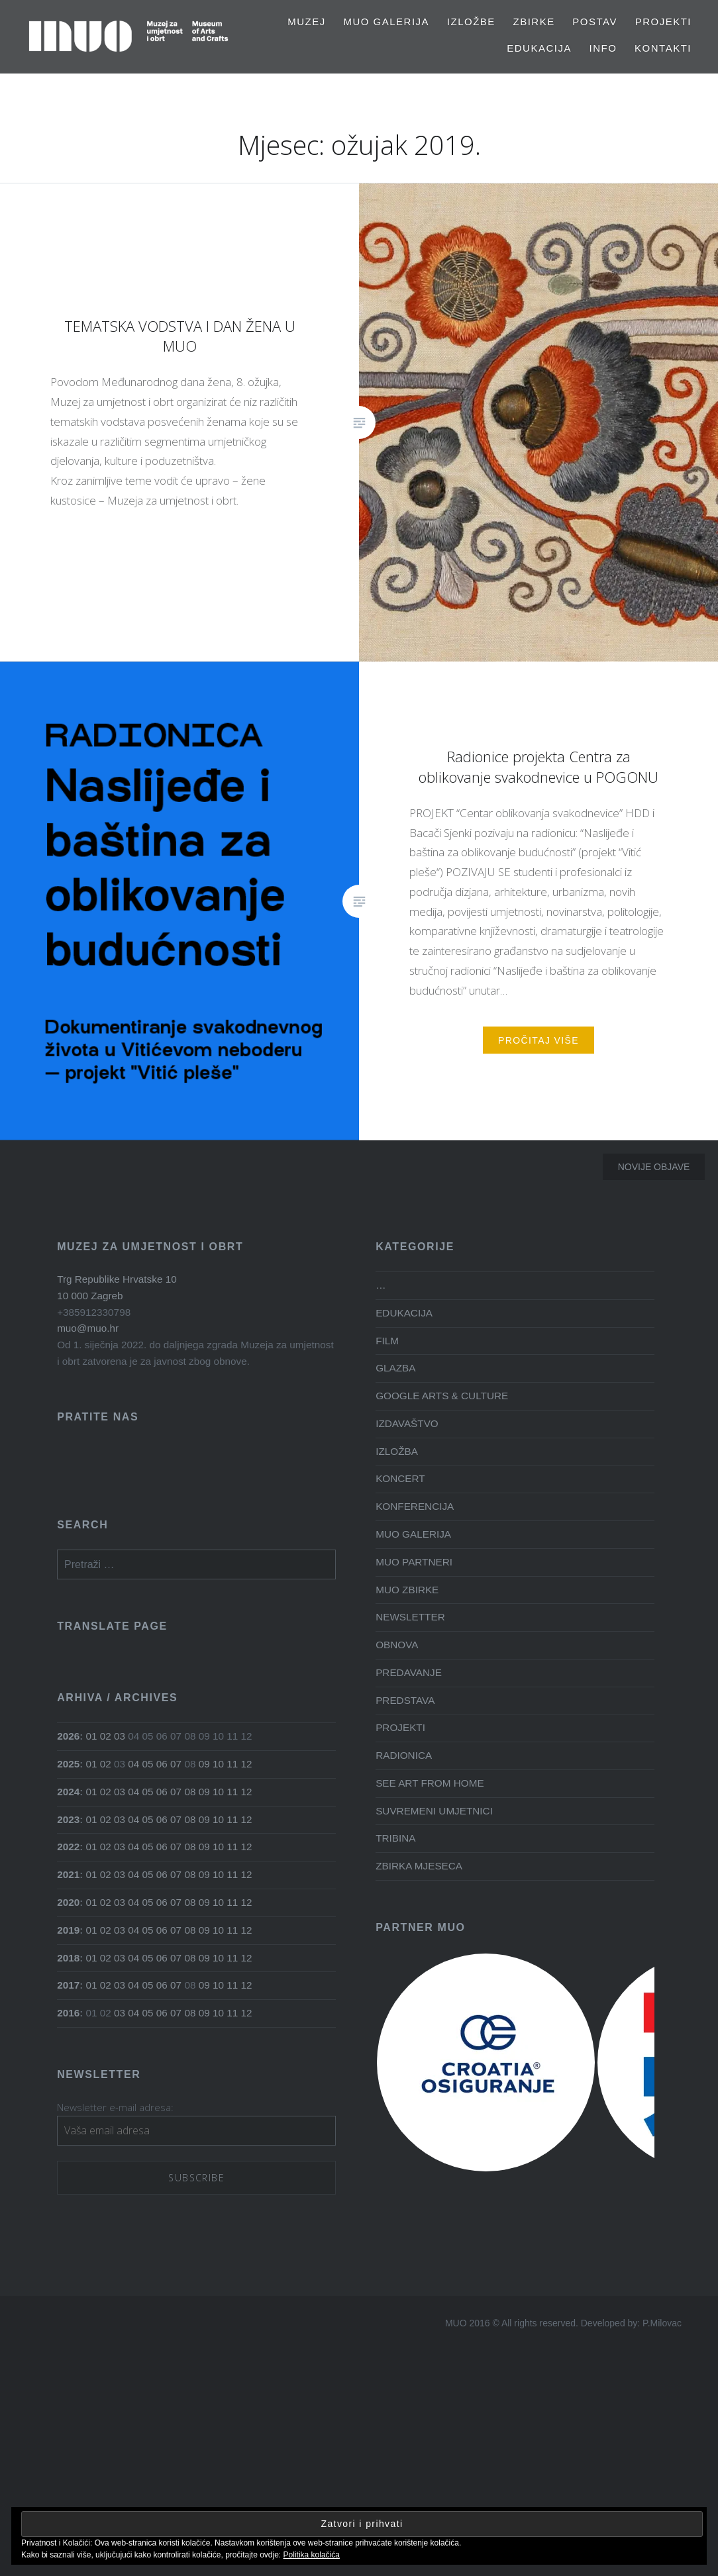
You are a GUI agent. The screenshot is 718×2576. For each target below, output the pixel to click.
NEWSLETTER (410, 1616)
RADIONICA (404, 1755)
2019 (68, 1930)
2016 (68, 2012)
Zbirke (533, 21)
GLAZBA (395, 1367)
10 (218, 1763)
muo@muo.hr (88, 1328)
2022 (68, 1846)
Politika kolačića (311, 2554)
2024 (68, 1791)
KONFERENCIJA (415, 1506)
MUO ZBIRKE (407, 1589)
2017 (68, 1985)
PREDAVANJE (409, 1672)
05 (148, 1763)
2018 (68, 1957)
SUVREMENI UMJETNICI (434, 1810)
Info (603, 48)
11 (232, 1763)
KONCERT (400, 1478)
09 (204, 1763)
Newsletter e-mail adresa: (115, 2107)
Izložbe (471, 21)
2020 (68, 1902)
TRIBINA (395, 1838)
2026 (68, 1736)
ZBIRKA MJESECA (419, 1865)
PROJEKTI (663, 21)
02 (105, 1736)
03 (119, 1736)
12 (246, 1763)
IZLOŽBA (397, 1451)
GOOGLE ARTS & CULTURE (442, 1395)
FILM (387, 1340)
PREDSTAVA (405, 1700)
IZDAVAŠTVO (407, 1423)
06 (162, 1763)
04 (133, 1763)
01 (91, 1736)
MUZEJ (306, 21)
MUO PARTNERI (414, 1561)
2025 (68, 1763)
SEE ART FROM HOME (430, 1783)
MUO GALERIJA (386, 21)
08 (189, 1791)
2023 (68, 1819)
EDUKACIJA (539, 48)
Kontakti (663, 48)
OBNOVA (397, 1644)
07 (175, 1763)
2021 (68, 1874)
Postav (594, 21)
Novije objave (654, 1167)
